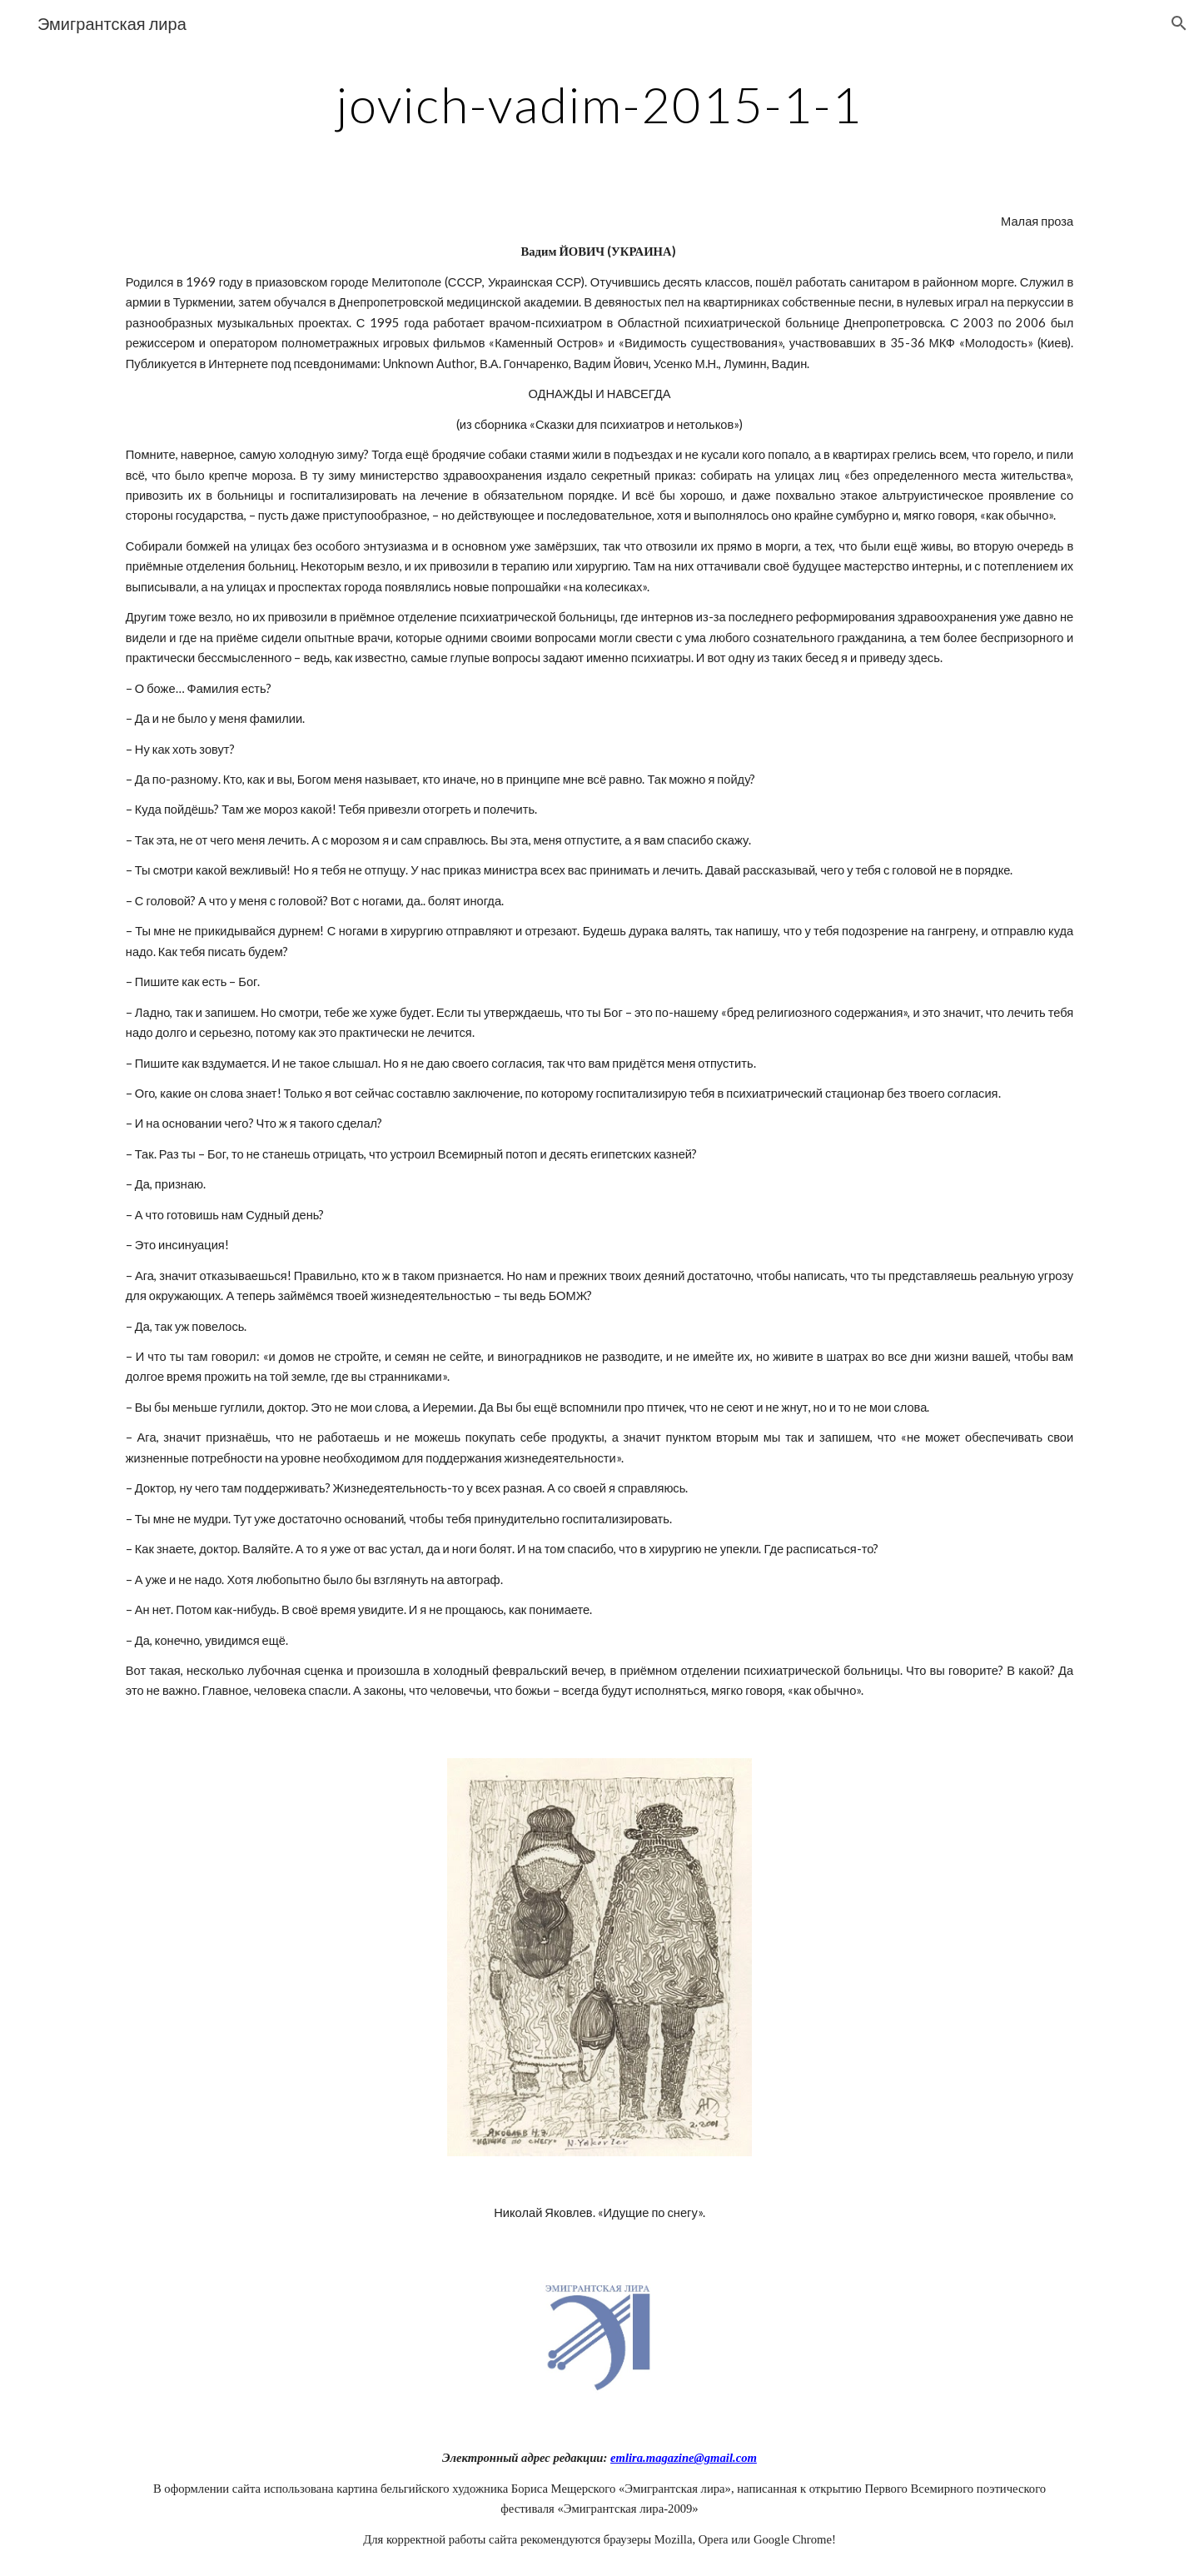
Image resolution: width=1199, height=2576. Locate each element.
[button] (1179, 23)
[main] (599, 104)
